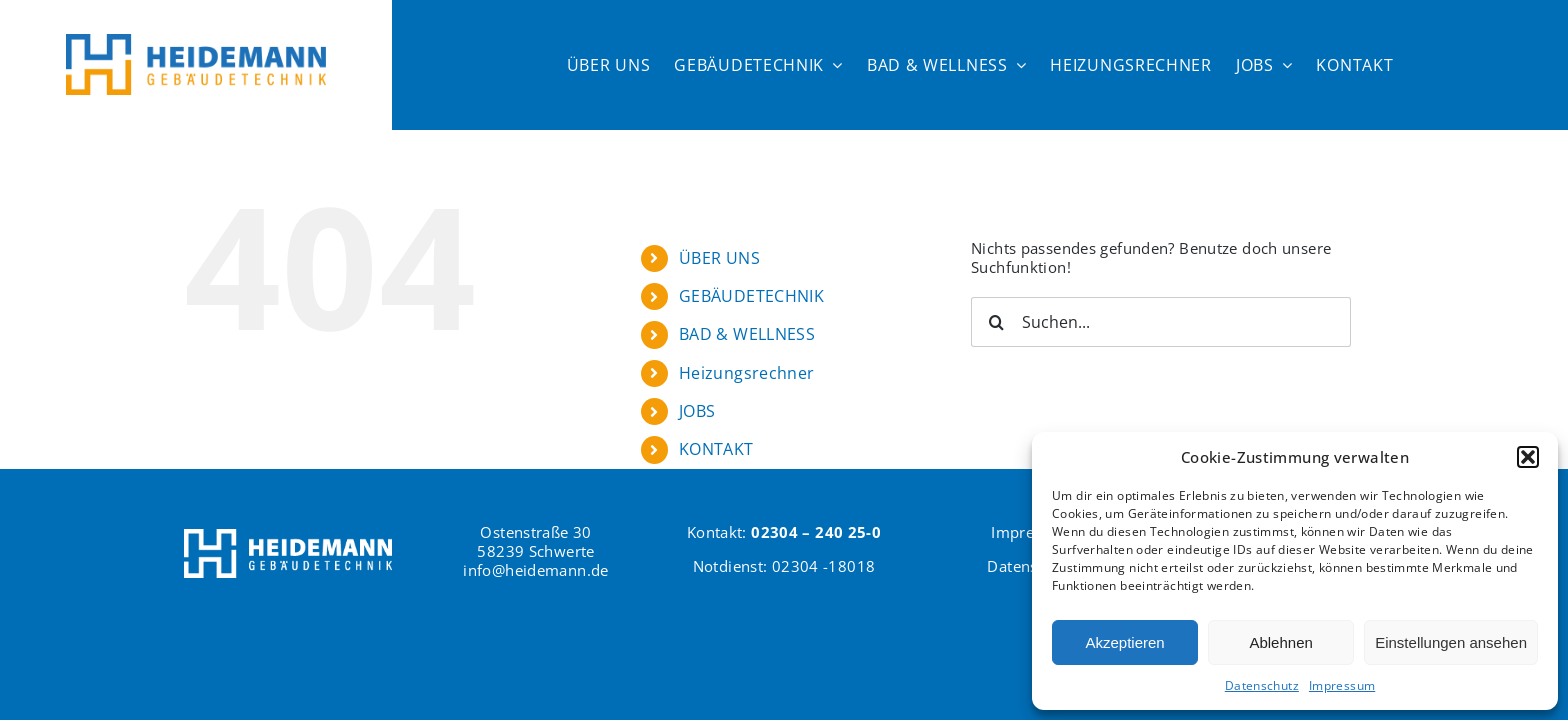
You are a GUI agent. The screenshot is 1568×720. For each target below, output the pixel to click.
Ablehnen (1280, 642)
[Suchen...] (1161, 322)
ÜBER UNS (719, 258)
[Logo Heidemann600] (196, 41)
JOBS (697, 411)
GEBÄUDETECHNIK (751, 296)
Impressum (1342, 685)
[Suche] (996, 322)
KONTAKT (716, 449)
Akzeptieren (1124, 642)
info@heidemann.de (535, 570)
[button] (1528, 457)
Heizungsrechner (747, 373)
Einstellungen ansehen (1451, 642)
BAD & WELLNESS (747, 334)
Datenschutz (1262, 685)
